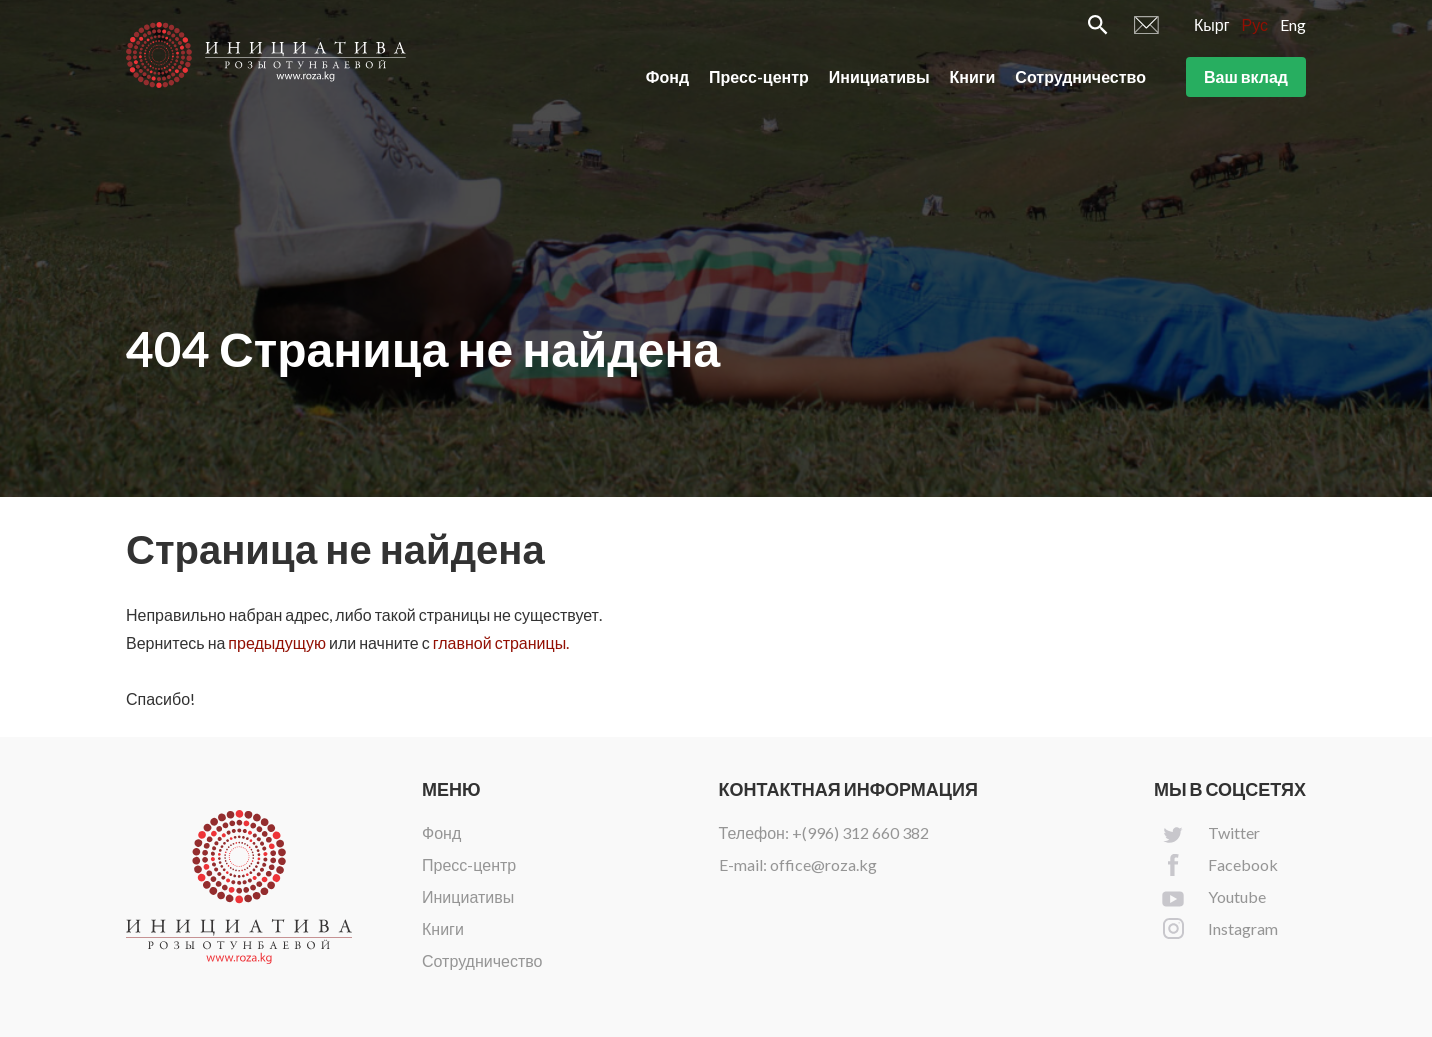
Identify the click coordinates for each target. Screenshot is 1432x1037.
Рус (1255, 26)
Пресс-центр (759, 78)
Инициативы (879, 78)
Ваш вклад (1246, 78)
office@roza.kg (823, 864)
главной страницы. (501, 642)
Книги (973, 78)
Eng (1293, 26)
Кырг (1212, 26)
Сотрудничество (1080, 78)
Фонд (667, 78)
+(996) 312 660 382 (860, 832)
